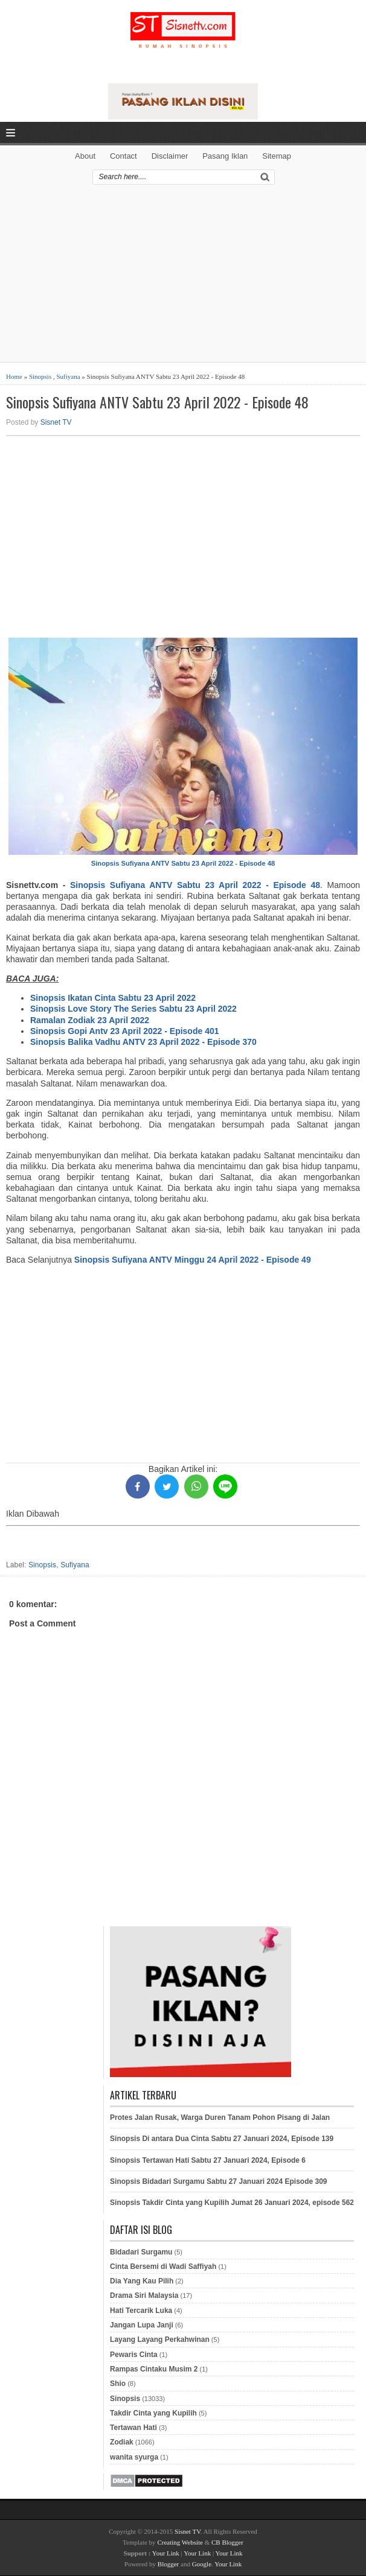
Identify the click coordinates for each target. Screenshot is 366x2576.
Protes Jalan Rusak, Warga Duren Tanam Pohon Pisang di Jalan (220, 2117)
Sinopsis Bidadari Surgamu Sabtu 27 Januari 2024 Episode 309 (218, 2181)
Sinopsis (40, 376)
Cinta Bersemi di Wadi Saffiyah (163, 2266)
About (85, 155)
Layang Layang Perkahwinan (160, 2339)
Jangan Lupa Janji (141, 2325)
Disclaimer (170, 155)
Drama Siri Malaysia (144, 2295)
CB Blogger (227, 2542)
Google (201, 2564)
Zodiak (121, 2442)
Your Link (165, 2553)
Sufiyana (68, 376)
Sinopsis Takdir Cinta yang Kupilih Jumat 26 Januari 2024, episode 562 (232, 2202)
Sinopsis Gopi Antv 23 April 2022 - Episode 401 (124, 1031)
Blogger (168, 2564)
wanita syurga (134, 2457)
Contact (123, 155)
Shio (118, 2383)
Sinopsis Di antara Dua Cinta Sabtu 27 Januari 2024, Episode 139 (221, 2138)
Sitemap (276, 155)
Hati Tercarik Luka (141, 2310)
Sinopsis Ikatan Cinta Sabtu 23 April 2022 (113, 998)
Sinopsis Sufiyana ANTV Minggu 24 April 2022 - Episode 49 (192, 1259)
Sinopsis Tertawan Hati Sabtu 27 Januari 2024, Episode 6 (208, 2160)
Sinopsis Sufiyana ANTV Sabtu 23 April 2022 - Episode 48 (157, 402)
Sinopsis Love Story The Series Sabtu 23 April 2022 (133, 1009)
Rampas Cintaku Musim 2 (153, 2369)
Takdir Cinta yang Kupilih (153, 2413)
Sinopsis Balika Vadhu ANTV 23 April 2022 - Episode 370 (143, 1042)
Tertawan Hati (133, 2427)
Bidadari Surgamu (141, 2252)
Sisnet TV (56, 422)
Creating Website (180, 2542)
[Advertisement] (183, 277)
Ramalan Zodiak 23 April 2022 (89, 1020)
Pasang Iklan (225, 155)
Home (14, 376)
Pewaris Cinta (134, 2354)
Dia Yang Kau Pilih (141, 2281)
